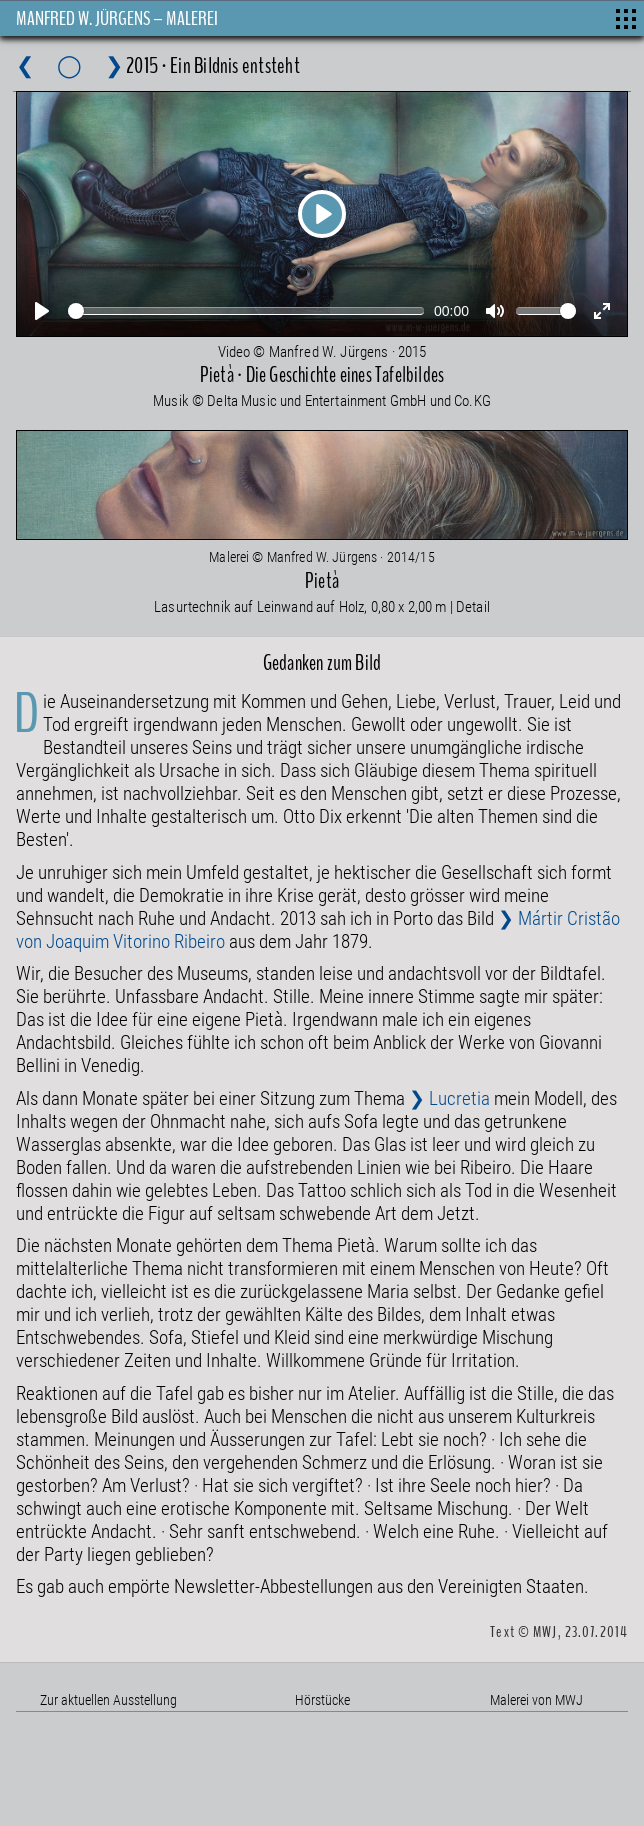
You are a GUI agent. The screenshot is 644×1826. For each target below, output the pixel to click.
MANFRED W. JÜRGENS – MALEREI (117, 18)
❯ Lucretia (449, 1097)
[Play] (322, 214)
